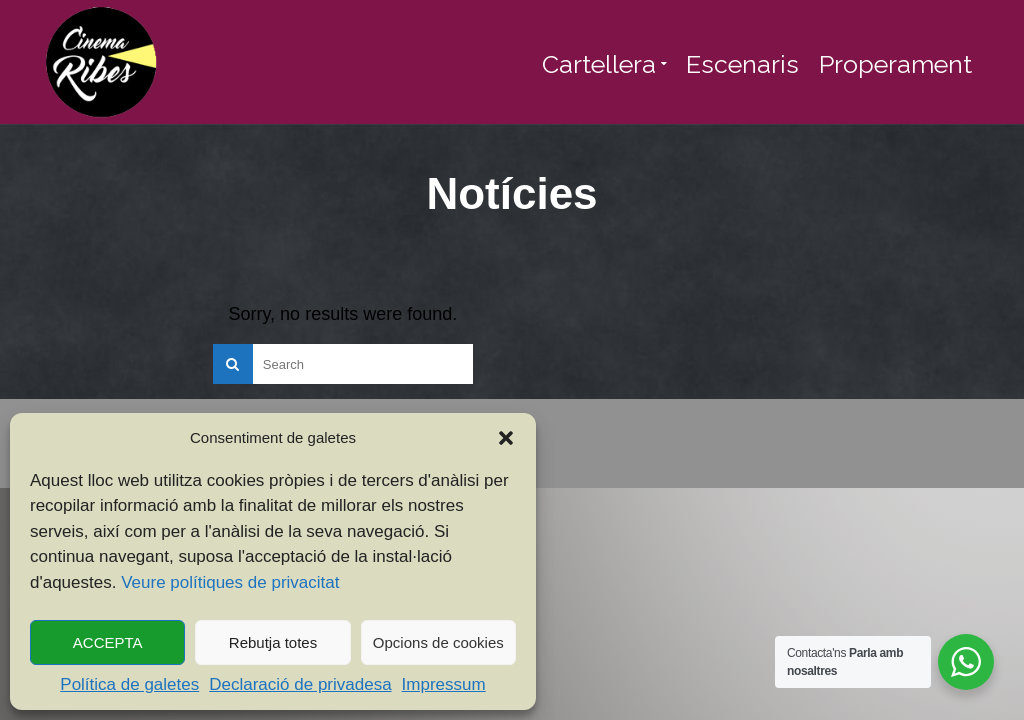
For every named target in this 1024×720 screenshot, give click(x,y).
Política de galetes (129, 684)
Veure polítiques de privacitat (230, 582)
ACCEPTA (108, 642)
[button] (506, 438)
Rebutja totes (273, 642)
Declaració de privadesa (300, 684)
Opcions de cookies (438, 642)
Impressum (444, 684)
